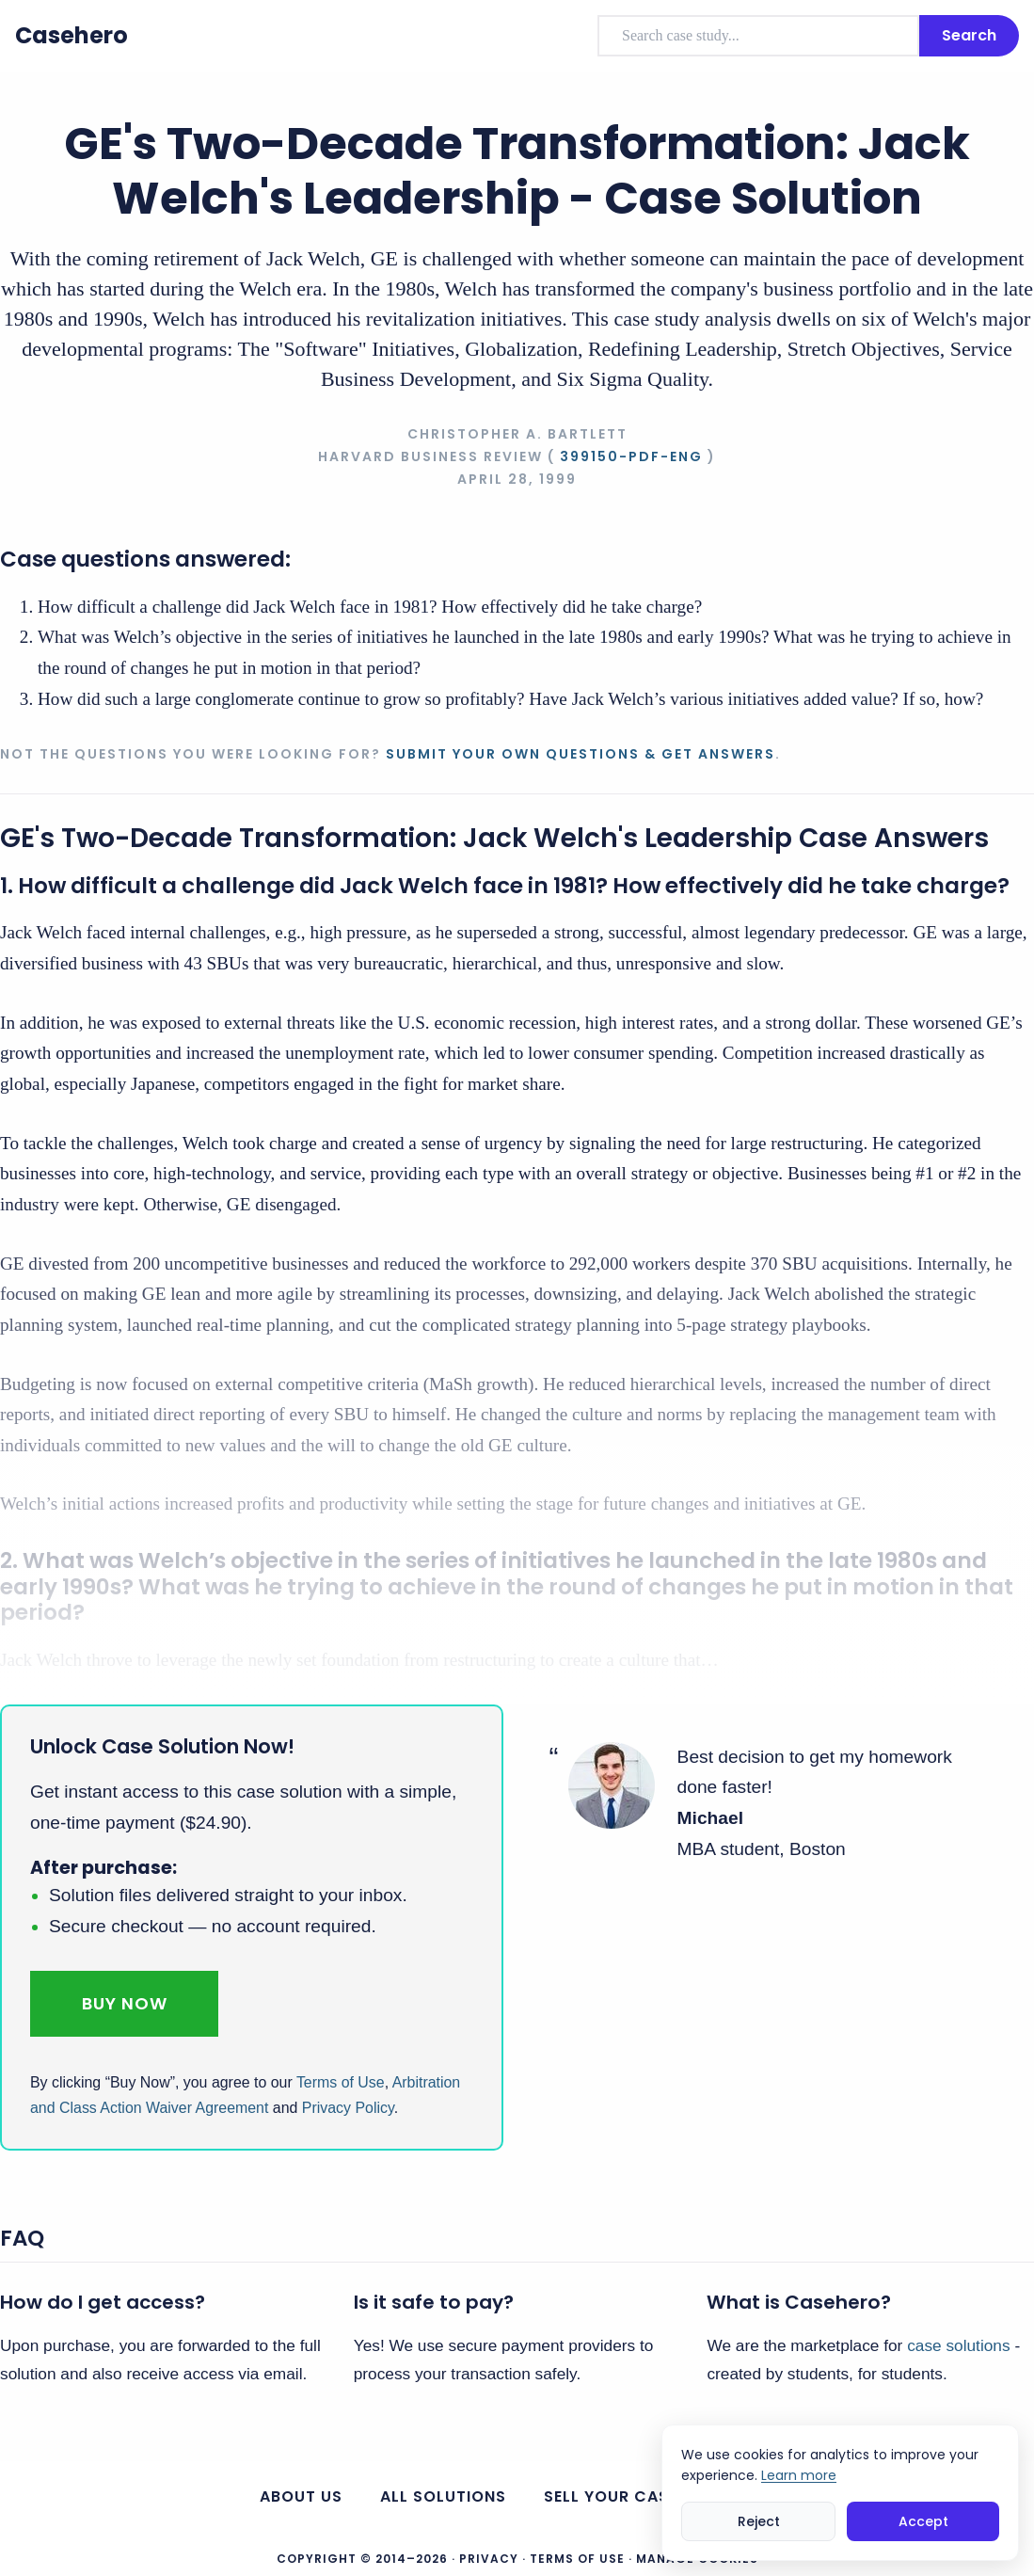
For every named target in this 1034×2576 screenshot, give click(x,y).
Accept (923, 2521)
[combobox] (758, 35)
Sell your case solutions (659, 2496)
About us (301, 2496)
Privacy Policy (348, 2108)
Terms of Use (340, 2082)
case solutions (958, 2345)
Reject (759, 2521)
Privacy (488, 2559)
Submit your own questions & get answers (580, 753)
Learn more (798, 2475)
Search (969, 35)
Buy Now (124, 2003)
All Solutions (443, 2496)
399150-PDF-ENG (631, 456)
